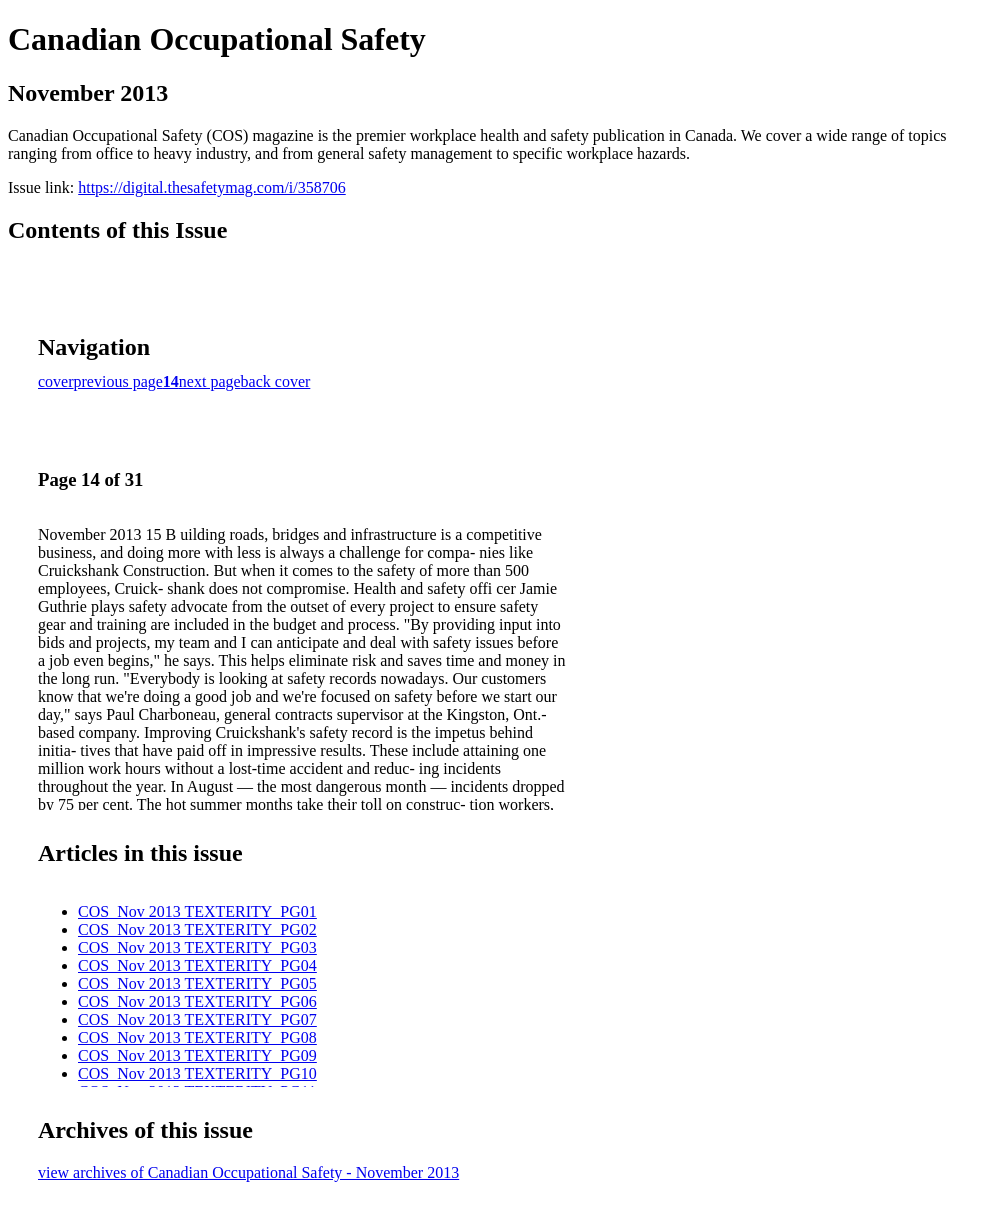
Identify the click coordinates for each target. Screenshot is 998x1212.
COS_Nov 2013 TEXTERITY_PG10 (197, 1073)
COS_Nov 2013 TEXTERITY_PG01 (197, 911)
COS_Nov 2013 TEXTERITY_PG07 (197, 1019)
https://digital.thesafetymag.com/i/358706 (212, 187)
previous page (118, 381)
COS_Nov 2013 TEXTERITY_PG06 (197, 1001)
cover (56, 381)
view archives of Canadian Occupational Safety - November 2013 (248, 1172)
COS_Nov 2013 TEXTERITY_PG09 (197, 1055)
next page (210, 381)
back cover (276, 381)
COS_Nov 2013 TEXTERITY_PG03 (197, 947)
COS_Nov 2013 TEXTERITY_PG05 (197, 983)
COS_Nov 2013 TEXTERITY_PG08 (197, 1037)
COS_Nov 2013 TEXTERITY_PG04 (197, 965)
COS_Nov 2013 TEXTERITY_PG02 (197, 929)
